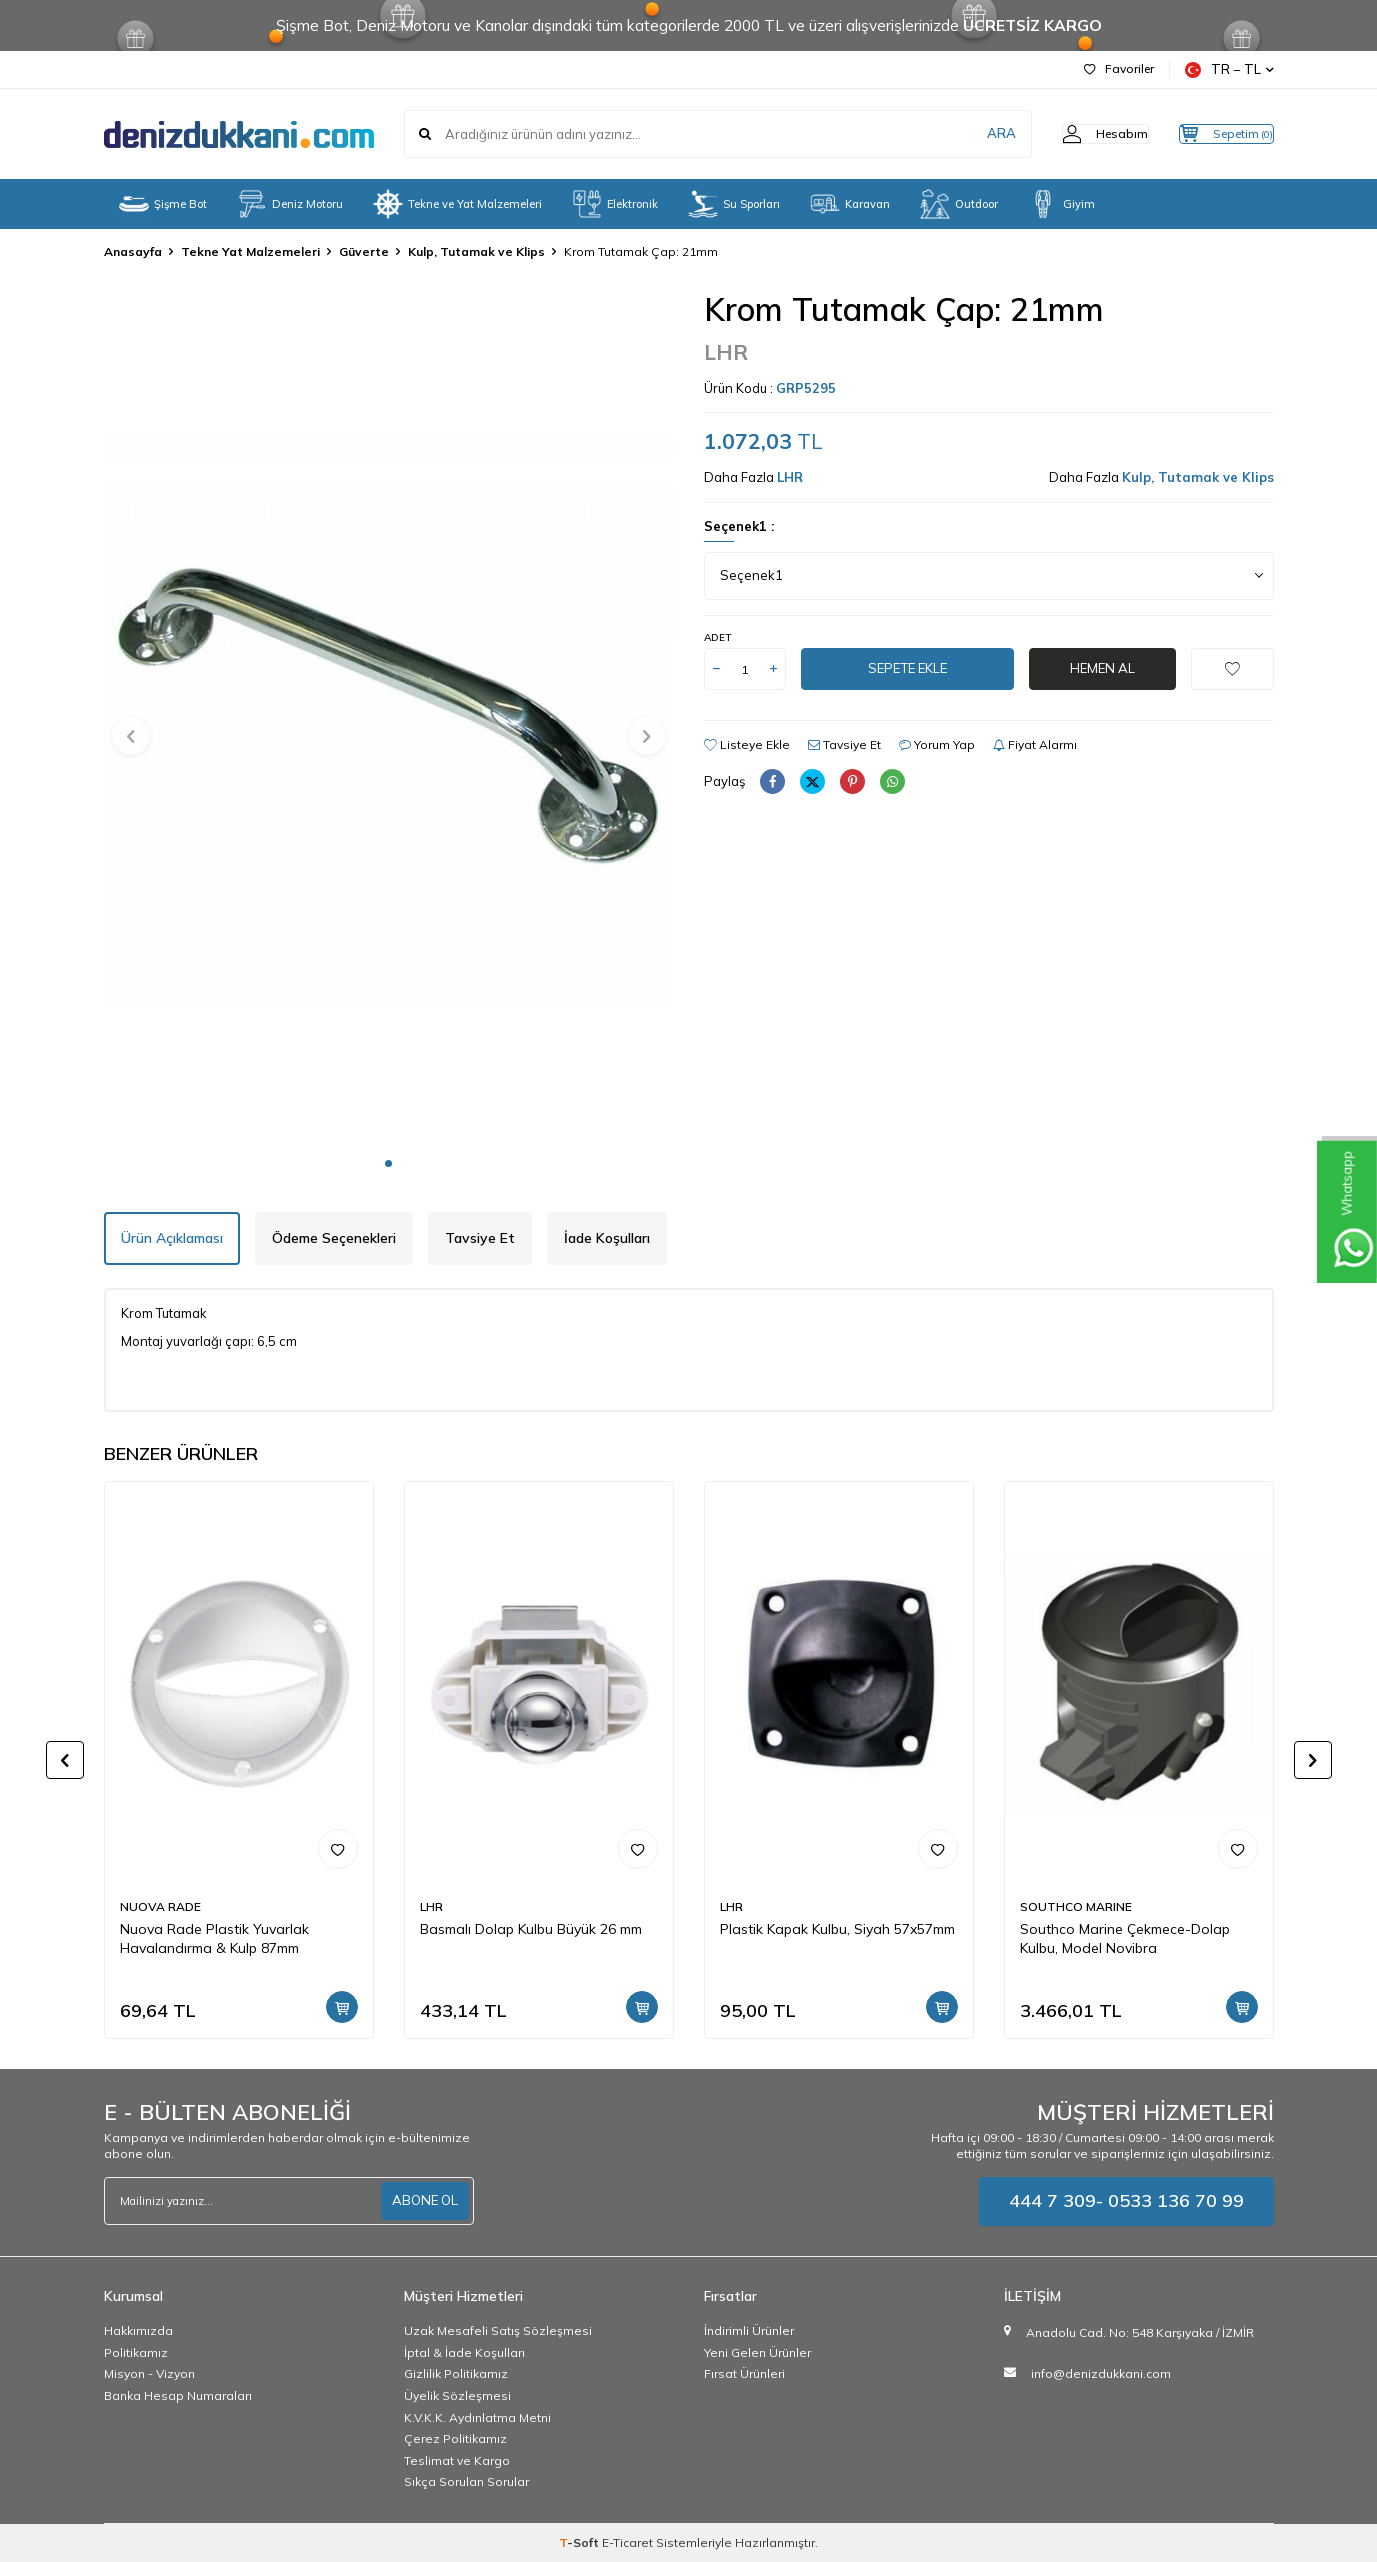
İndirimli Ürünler (749, 2330)
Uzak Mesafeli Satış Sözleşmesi (498, 2330)
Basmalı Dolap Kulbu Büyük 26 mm (531, 1929)
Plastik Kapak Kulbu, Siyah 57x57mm (837, 1929)
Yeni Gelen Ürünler (757, 2352)
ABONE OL (423, 2201)
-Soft (580, 2542)
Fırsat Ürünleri (744, 2373)
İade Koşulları (607, 1238)
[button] (388, 1163)
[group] (389, 717)
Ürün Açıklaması (172, 1238)
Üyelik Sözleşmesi (457, 2395)
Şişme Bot (163, 204)
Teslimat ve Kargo (457, 2460)
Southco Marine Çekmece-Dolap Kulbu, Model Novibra (1125, 1938)
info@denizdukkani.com (1101, 2373)
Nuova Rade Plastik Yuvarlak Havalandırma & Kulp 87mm (214, 1938)
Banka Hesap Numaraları (178, 2395)
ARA (961, 134)
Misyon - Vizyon (149, 2373)
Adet (717, 637)
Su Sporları (734, 204)
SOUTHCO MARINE (1076, 1906)
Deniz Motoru (290, 204)
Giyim (1061, 204)
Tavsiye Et (844, 744)
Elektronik (615, 204)
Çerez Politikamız (455, 2438)
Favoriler (1119, 68)
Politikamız (136, 2352)
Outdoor (959, 204)
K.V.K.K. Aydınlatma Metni (477, 2417)
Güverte (364, 251)
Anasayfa (133, 251)
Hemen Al (1102, 669)
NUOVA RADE (160, 1906)
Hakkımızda (138, 2330)
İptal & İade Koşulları (464, 2352)
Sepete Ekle (907, 669)
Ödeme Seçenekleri (334, 1238)
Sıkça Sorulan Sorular (466, 2481)
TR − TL (1229, 69)
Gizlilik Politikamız (456, 2373)
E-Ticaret (627, 2542)
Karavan (850, 204)
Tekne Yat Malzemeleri (250, 251)
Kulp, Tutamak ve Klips (476, 251)
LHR (726, 352)
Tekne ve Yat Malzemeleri (457, 204)
